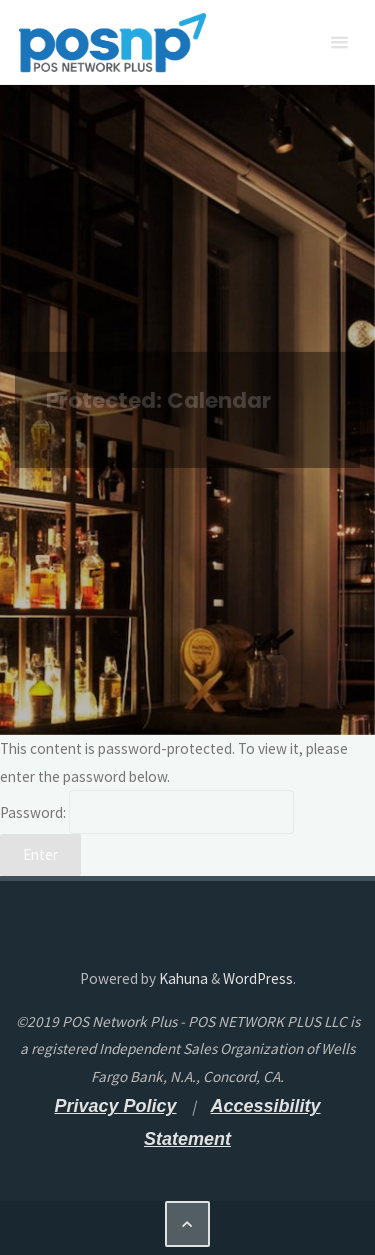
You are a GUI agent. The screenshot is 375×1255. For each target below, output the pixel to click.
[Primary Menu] (339, 42)
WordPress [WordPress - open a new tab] (258, 978)
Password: (147, 812)
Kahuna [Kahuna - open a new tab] (182, 978)
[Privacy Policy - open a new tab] (115, 1106)
